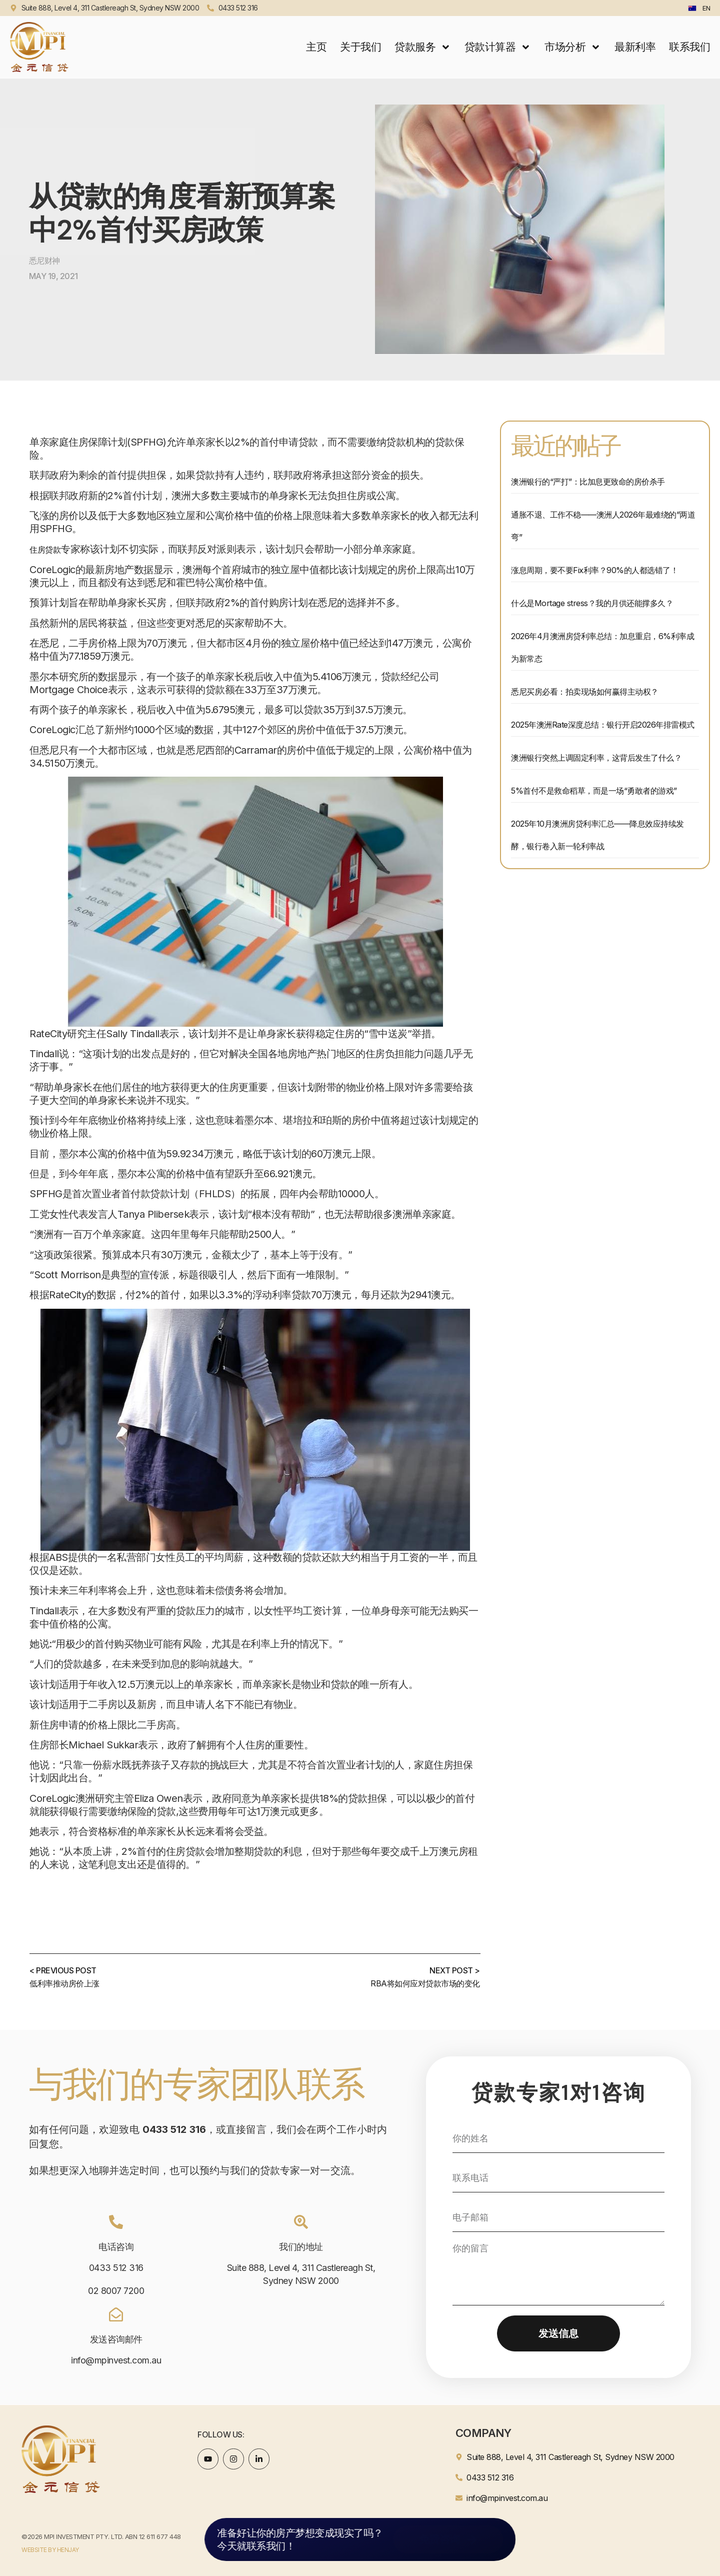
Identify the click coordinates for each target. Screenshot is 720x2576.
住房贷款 (45, 550)
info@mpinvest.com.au (116, 2360)
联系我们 (689, 47)
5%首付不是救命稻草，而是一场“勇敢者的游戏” (594, 791)
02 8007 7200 (116, 2290)
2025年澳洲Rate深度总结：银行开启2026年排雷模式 (602, 725)
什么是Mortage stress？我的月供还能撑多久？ (592, 603)
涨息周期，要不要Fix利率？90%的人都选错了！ (594, 570)
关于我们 (360, 47)
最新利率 (635, 47)
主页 (316, 47)
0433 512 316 (116, 2267)
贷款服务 (422, 47)
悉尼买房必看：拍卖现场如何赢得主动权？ (584, 692)
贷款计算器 (497, 47)
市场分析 (572, 47)
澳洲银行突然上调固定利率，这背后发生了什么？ (596, 758)
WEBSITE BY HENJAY (50, 2549)
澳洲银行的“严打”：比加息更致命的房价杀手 (588, 482)
